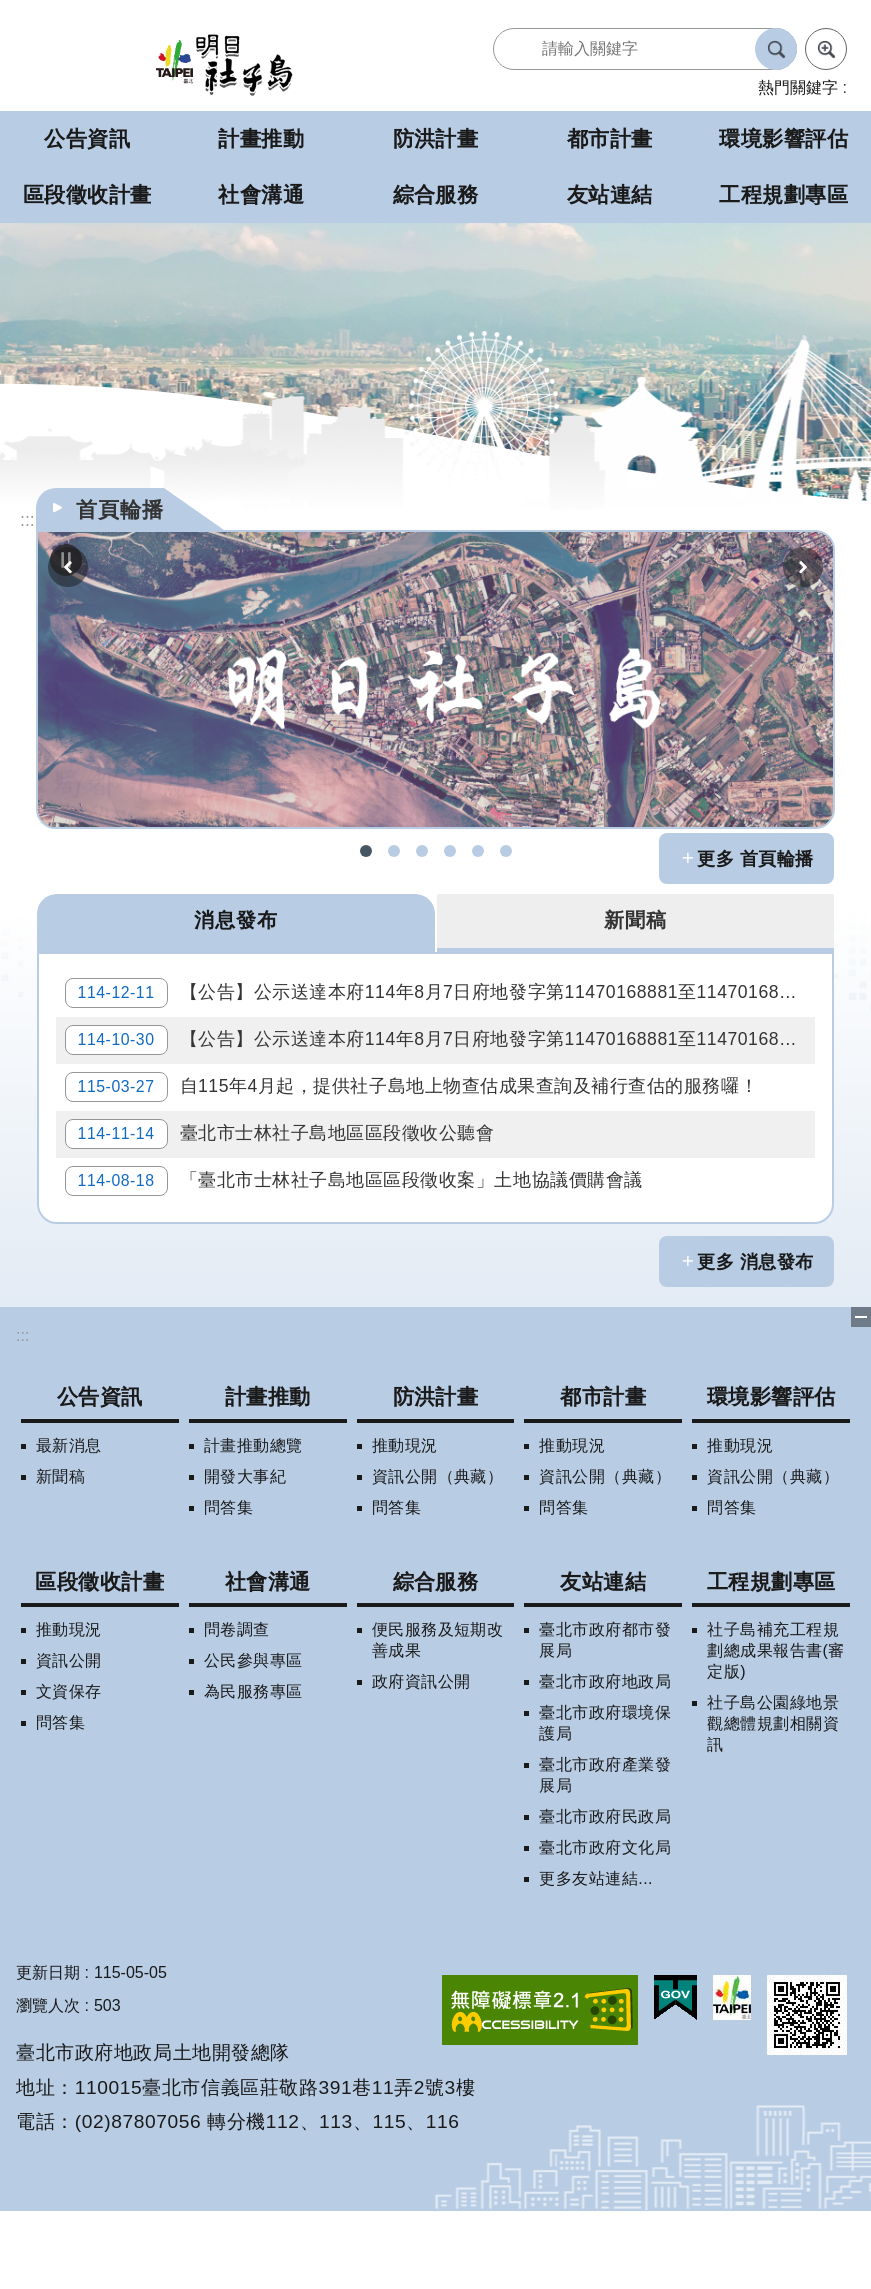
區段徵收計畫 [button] (87, 194)
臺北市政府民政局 (605, 1894)
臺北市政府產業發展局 (605, 1853)
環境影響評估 (771, 1474)
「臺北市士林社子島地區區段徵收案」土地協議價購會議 (361, 1252)
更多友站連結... (596, 1956)
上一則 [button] (68, 567)
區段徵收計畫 (99, 1659)
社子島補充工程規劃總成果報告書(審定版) (776, 1728)
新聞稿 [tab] (635, 922)
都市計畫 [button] (610, 138)
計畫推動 (268, 1474)
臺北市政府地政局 (605, 1759)
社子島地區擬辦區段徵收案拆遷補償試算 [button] (450, 851)
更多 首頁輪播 (755, 859)
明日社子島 (224, 63)
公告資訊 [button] (87, 138)
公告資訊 (100, 1474)
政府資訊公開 (421, 1759)
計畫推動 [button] (261, 138)
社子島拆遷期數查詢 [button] (394, 851)
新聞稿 (60, 1554)
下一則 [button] (803, 567)
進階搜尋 (826, 49)
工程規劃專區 (771, 1659)
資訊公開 (69, 1738)
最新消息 (69, 1523)
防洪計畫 (436, 1474)
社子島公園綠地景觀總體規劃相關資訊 (773, 1801)
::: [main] (27, 520)
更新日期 (48, 2050)
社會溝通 (268, 1659)
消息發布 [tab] (236, 922)
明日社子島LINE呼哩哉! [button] (478, 851)
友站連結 (603, 1659)
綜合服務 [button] (436, 194)
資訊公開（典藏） (438, 1554)
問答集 (228, 1585)
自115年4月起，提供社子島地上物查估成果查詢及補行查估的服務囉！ (419, 1128)
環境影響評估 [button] (783, 138)
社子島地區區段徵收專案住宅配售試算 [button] (506, 851)
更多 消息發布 (755, 1340)
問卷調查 (237, 1707)
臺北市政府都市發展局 (605, 1718)
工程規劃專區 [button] (783, 194)
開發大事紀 (245, 1554)
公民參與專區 (253, 1738)
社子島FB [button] (366, 851)
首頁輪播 (120, 509)
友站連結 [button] (610, 194)
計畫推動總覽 (253, 1523)
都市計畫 (603, 1474)
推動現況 (405, 1523)
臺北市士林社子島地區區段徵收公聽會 (287, 1190)
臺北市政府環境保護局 (605, 1801)
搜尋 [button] (776, 49)
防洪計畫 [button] (436, 138)
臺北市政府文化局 (605, 1925)
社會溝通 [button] (261, 194)
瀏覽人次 (48, 2083)
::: (22, 1413)
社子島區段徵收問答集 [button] (422, 851)
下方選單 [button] (861, 1395)
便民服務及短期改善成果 (438, 1718)
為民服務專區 (253, 1769)
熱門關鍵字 (798, 87)
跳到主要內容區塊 (10, 10)
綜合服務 (436, 1659)
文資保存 (69, 1769)
